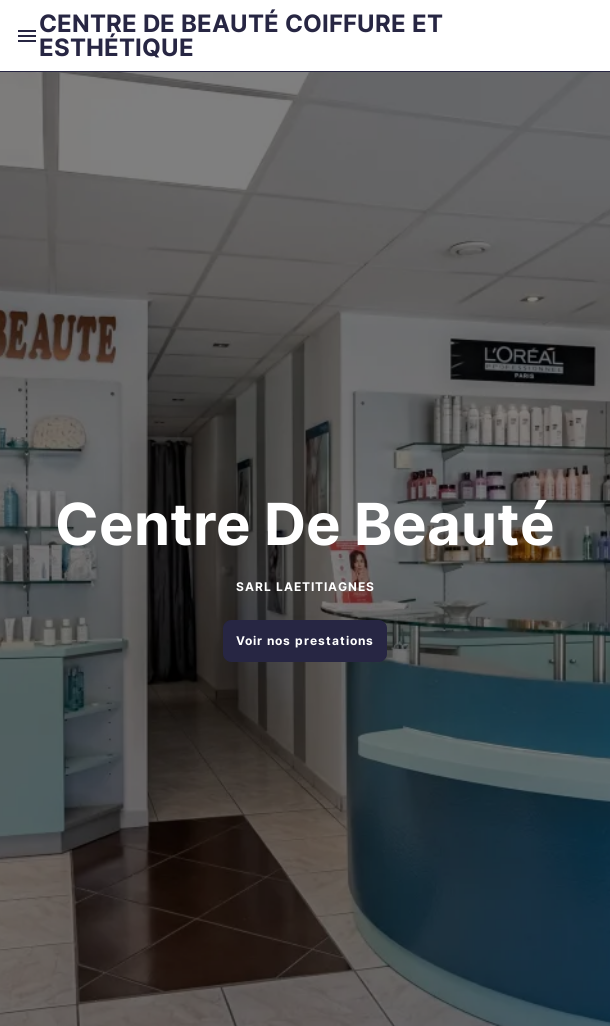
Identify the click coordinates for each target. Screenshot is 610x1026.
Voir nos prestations (305, 640)
